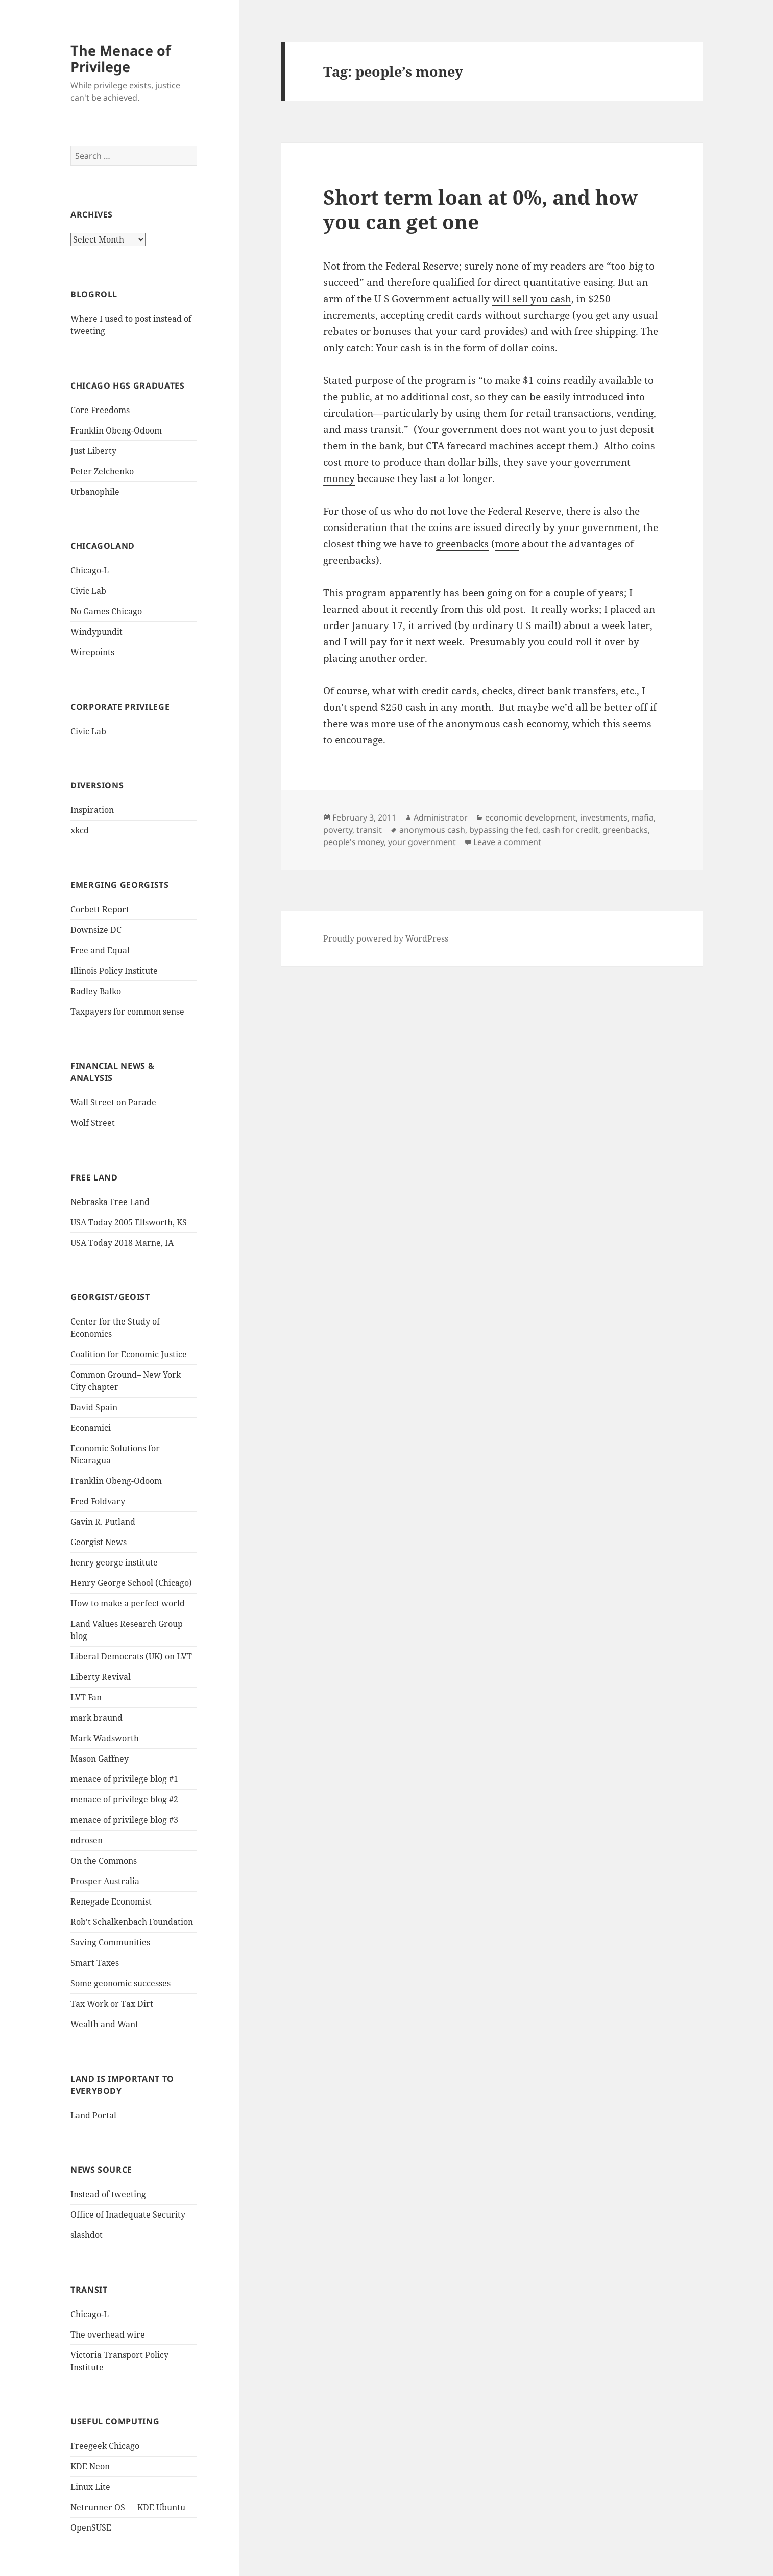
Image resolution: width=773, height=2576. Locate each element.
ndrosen (86, 1840)
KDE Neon (90, 2466)
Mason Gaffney (99, 1758)
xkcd (79, 830)
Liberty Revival (100, 1676)
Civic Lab (88, 590)
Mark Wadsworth (104, 1738)
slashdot (86, 2235)
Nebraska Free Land (110, 1202)
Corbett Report (99, 909)
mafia (643, 817)
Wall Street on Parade (113, 1102)
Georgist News (98, 1542)
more (507, 543)
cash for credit (570, 829)
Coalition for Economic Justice (128, 1354)
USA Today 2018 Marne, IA (122, 1242)
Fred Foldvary (97, 1501)
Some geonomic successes (120, 1983)
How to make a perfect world (127, 1603)
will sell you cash (531, 298)
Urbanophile (94, 491)
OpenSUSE (90, 2527)
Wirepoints (92, 652)
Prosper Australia (104, 1881)
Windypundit (96, 631)
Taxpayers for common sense (127, 1011)
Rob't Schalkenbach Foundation (131, 1922)
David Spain (93, 1407)
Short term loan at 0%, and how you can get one (480, 209)
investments (603, 817)
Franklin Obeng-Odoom (116, 430)
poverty (337, 829)
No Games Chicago (106, 611)
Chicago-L (89, 570)
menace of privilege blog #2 (124, 1799)
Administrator (441, 817)
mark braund (96, 1717)
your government (422, 842)
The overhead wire (107, 2334)
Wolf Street (92, 1122)
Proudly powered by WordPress (385, 938)
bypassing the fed (503, 829)
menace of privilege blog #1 (124, 1779)
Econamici (90, 1427)
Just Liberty (93, 450)
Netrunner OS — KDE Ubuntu (127, 2507)
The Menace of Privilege (120, 58)
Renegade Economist (111, 1901)
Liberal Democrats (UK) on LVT (131, 1656)
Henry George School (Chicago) (131, 1582)
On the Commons (103, 1860)
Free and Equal (100, 950)
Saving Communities (110, 1942)
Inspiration (92, 809)
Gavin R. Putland (102, 1521)
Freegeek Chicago (104, 2445)
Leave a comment (507, 842)
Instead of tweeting (108, 2194)
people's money (353, 842)
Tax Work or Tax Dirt (111, 2003)
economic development (530, 817)
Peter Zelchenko (102, 471)
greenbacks (462, 543)
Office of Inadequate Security (127, 2214)
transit (369, 829)
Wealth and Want (104, 2024)
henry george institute (114, 1562)
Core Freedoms (100, 410)
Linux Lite (90, 2486)
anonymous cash (432, 829)
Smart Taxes (94, 1962)
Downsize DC (96, 929)
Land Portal (93, 2115)
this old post (494, 609)
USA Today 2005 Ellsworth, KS (128, 1222)
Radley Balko (95, 991)
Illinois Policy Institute (114, 970)
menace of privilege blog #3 (124, 1819)
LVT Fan (86, 1697)
